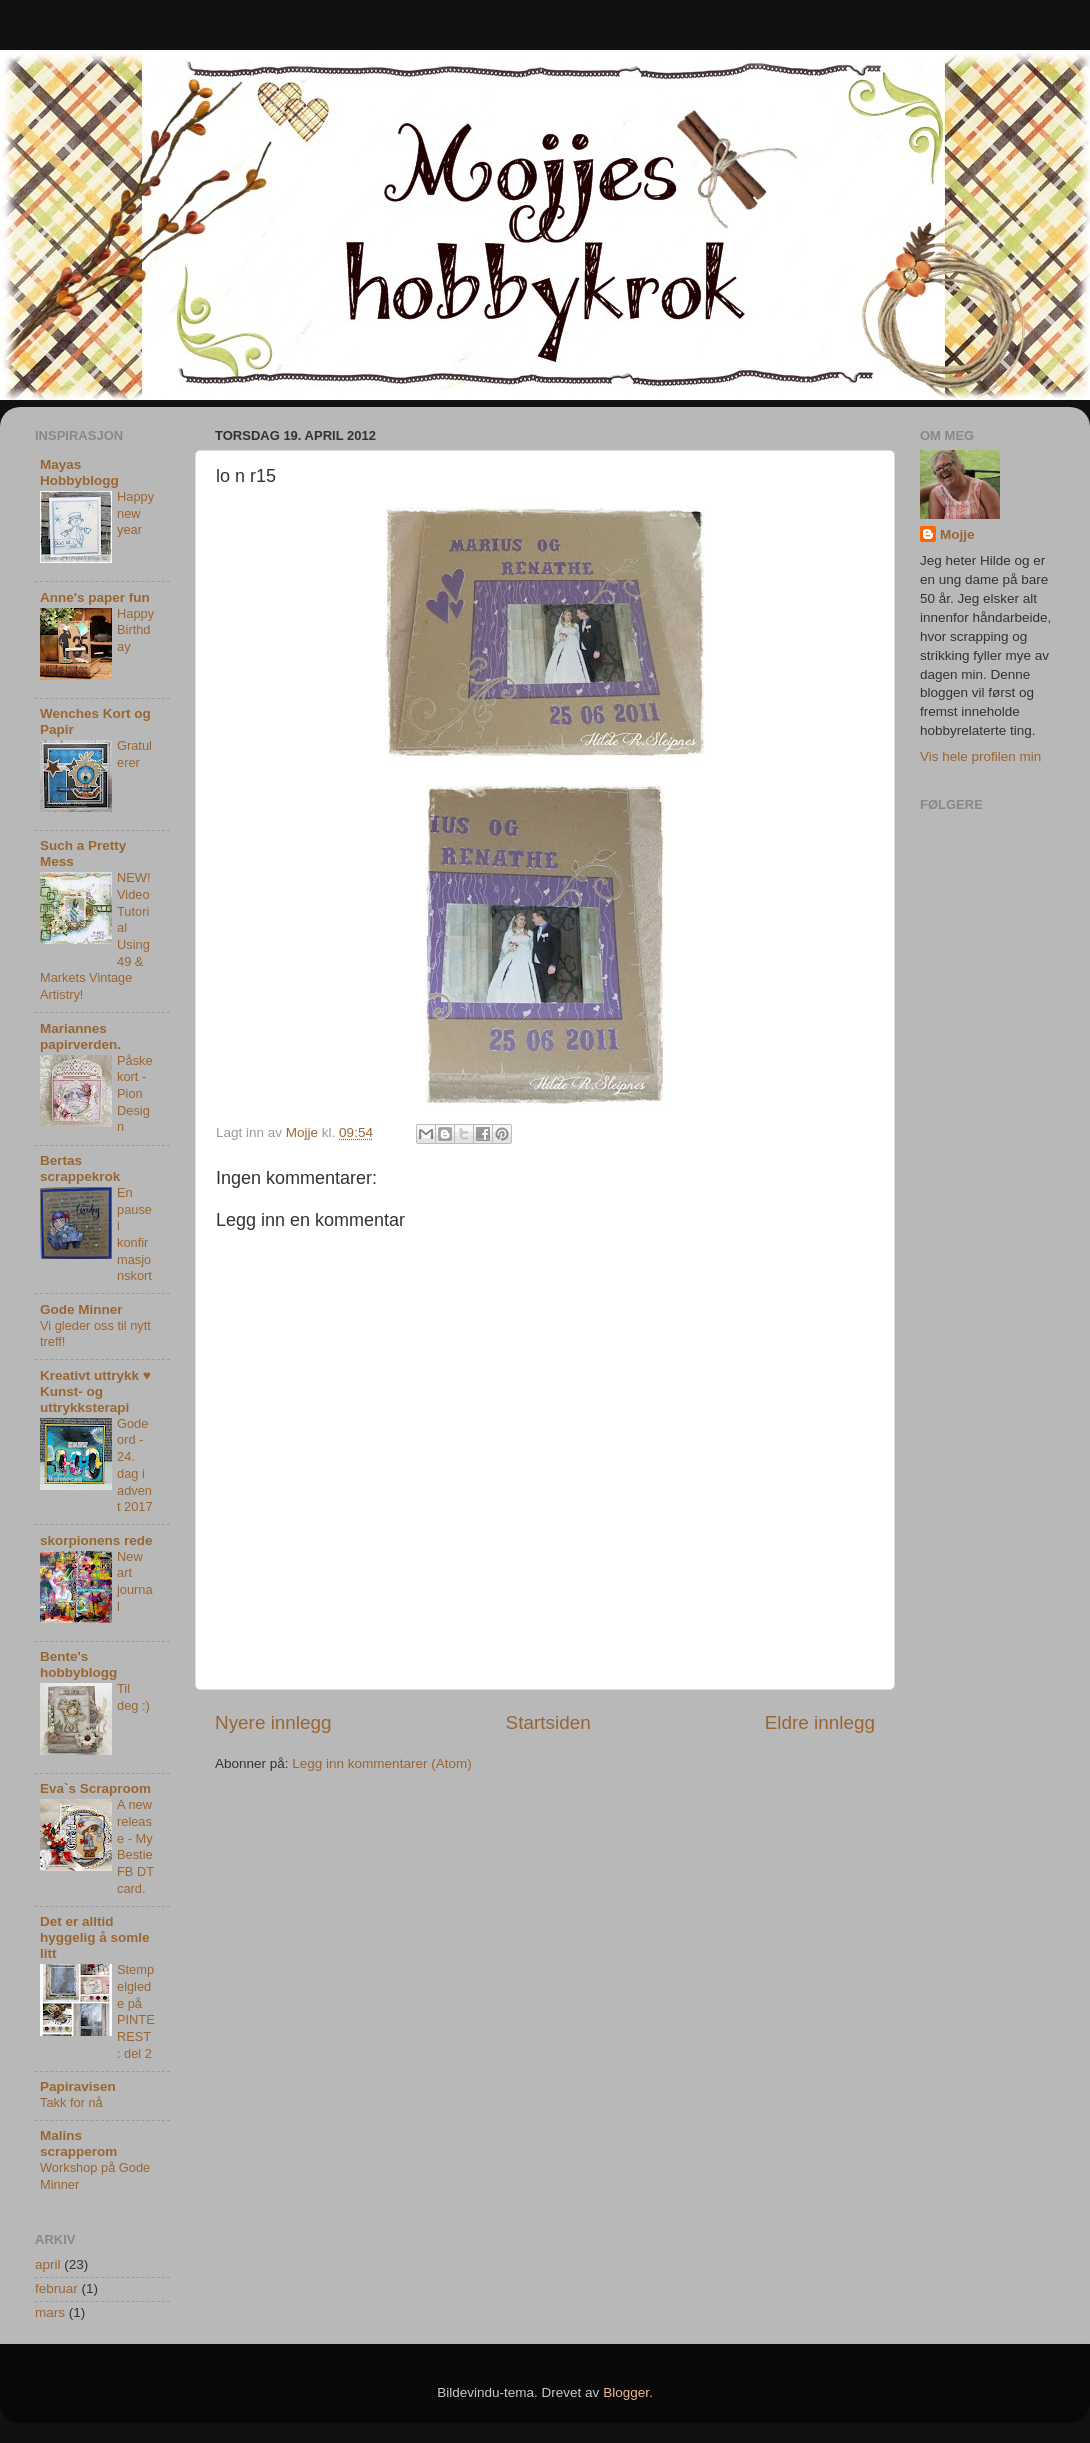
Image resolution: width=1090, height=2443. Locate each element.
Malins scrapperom (78, 2143)
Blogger (626, 2392)
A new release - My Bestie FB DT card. (135, 1846)
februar (56, 2288)
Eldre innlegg (820, 1722)
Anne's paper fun (95, 597)
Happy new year (135, 513)
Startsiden (548, 1722)
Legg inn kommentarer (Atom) (381, 1763)
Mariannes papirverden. (80, 1036)
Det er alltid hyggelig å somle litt (95, 1937)
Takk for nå (71, 2102)
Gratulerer (134, 754)
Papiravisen (78, 2086)
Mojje (957, 534)
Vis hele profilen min (980, 756)
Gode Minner (81, 1309)
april (48, 2264)
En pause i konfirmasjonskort (134, 1234)
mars (50, 2312)
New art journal (135, 1581)
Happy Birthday (135, 630)
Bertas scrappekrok (80, 1168)
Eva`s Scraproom (95, 1788)
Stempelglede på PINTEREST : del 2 (136, 2011)
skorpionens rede (96, 1540)
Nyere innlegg (273, 1722)
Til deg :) (133, 1697)
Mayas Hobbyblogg (79, 472)
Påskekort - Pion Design (135, 1094)
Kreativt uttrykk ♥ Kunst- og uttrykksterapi (95, 1391)
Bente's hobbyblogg (78, 1664)
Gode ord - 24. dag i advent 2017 (135, 1465)
